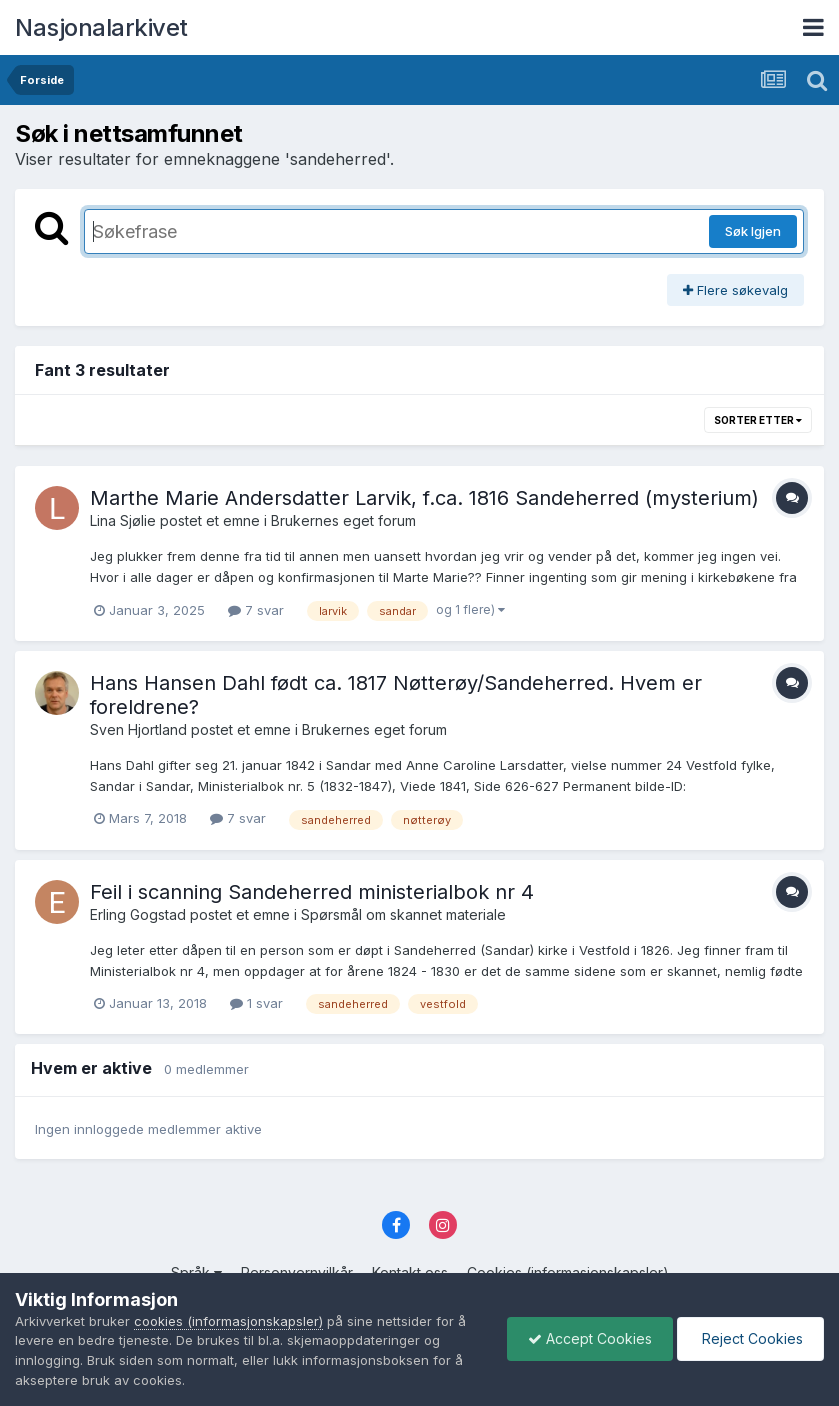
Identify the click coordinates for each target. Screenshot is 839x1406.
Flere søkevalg (735, 290)
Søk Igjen (753, 231)
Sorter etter (758, 420)
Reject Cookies (750, 1338)
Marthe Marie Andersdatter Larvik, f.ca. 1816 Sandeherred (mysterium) (424, 498)
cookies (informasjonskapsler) (228, 1321)
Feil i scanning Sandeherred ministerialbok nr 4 (312, 892)
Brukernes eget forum (343, 520)
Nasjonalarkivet (101, 27)
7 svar (256, 610)
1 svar (256, 1003)
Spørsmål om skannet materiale (403, 914)
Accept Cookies (590, 1338)
